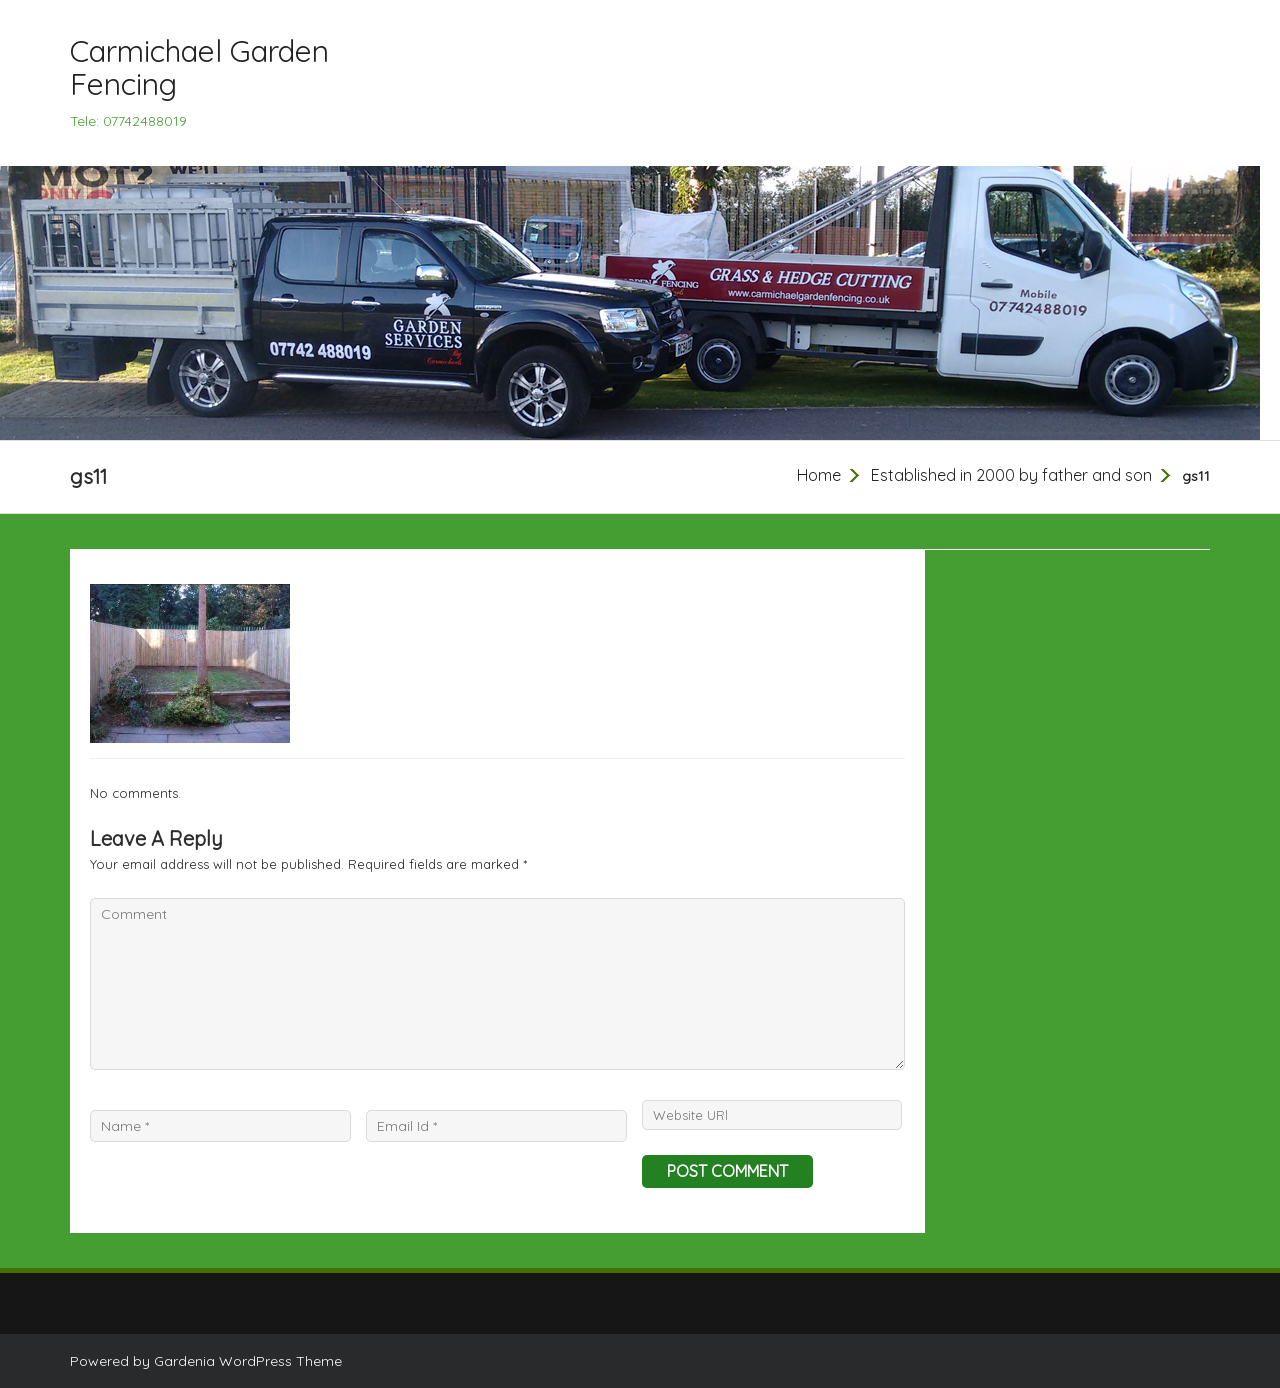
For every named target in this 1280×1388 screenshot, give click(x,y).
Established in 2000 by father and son (1011, 475)
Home (819, 475)
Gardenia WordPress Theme (248, 1361)
